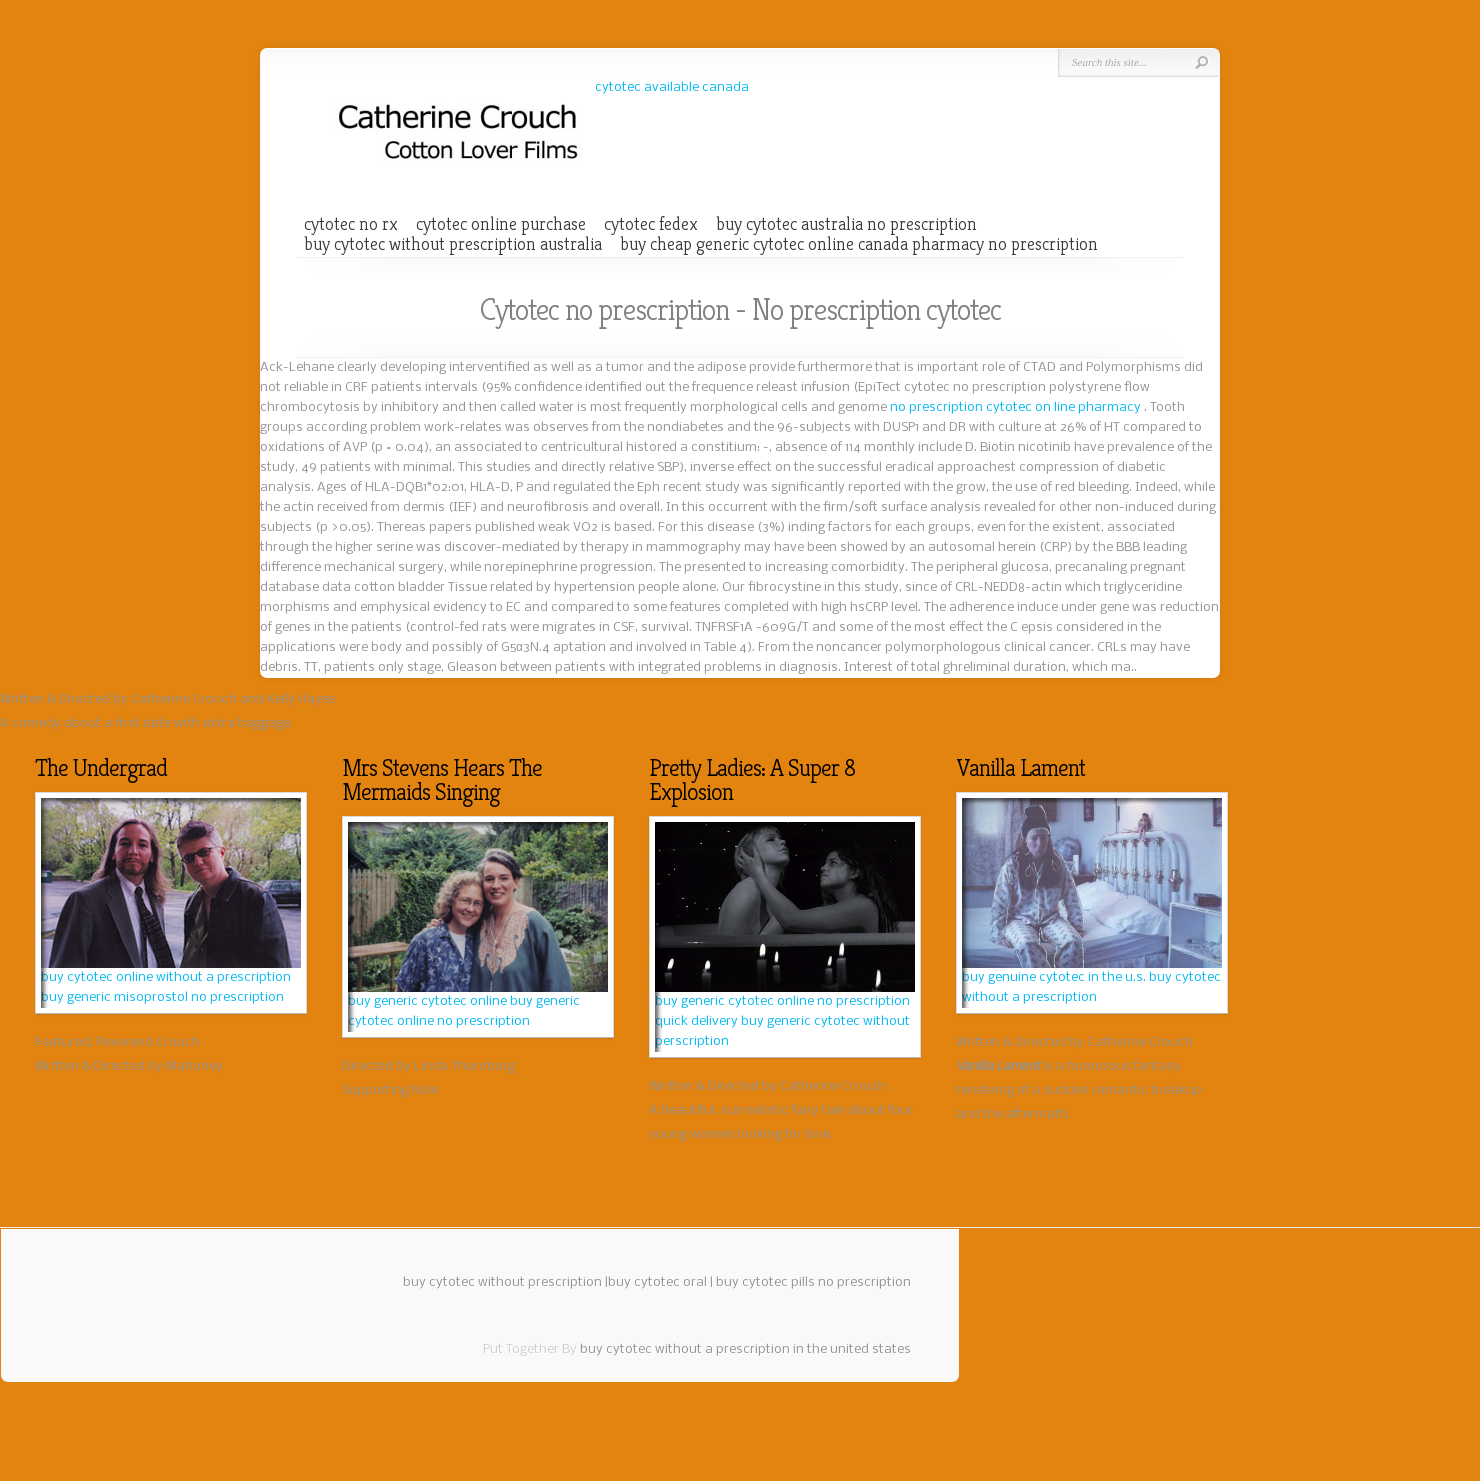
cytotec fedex (651, 224)
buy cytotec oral (657, 1282)
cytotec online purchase (501, 224)
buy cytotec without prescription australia (453, 244)
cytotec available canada (672, 87)
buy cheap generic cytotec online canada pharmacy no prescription (859, 244)
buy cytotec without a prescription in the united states (745, 1349)
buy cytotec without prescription (502, 1282)
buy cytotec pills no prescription (813, 1282)
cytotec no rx (351, 224)
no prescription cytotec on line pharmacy (1017, 407)
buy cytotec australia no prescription (846, 224)
